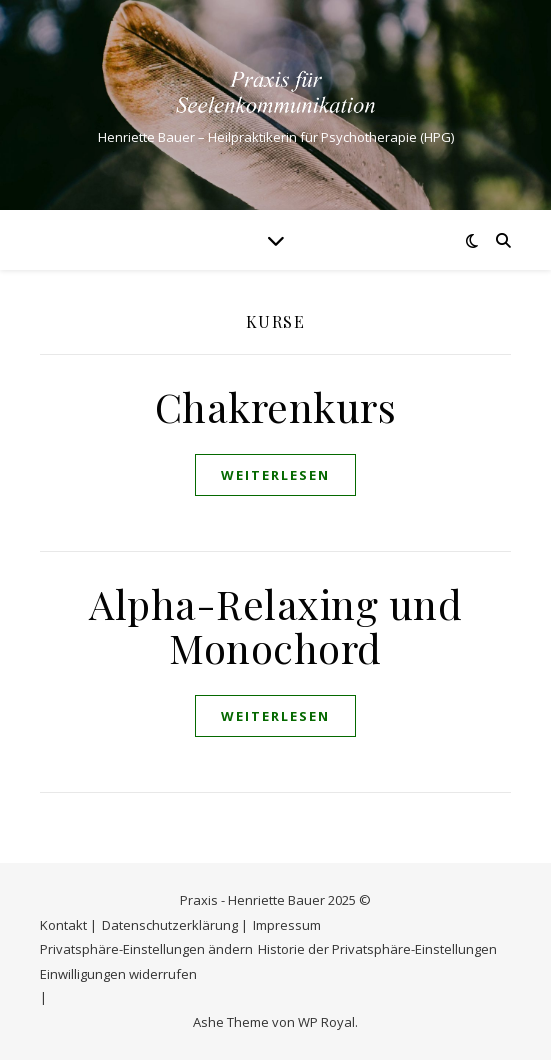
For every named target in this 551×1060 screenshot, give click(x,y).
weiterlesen (275, 475)
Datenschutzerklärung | (175, 925)
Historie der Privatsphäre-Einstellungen (377, 949)
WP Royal (326, 1022)
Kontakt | (68, 925)
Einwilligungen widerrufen (118, 974)
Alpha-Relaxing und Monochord (275, 625)
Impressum (287, 925)
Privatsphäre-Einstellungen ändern (146, 949)
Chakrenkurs (276, 406)
